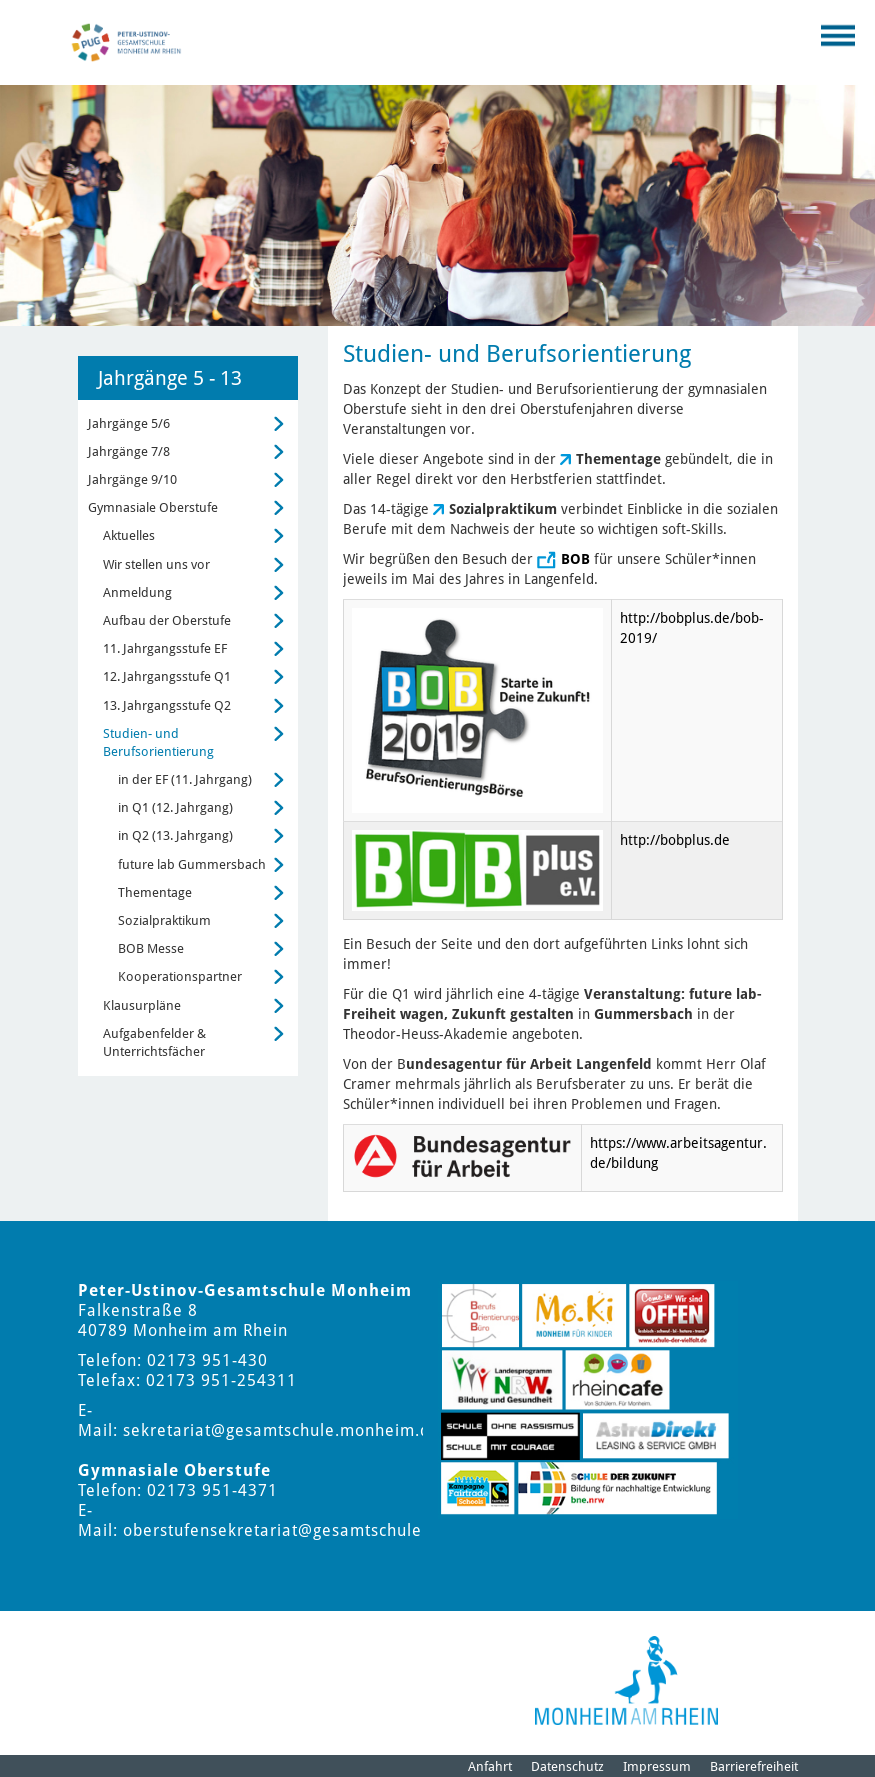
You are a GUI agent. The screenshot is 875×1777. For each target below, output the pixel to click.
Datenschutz (567, 1766)
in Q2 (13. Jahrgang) (175, 835)
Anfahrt (490, 1766)
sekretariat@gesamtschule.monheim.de (281, 1430)
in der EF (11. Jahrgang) (185, 779)
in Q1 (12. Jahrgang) (175, 807)
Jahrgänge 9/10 (132, 479)
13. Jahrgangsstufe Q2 (167, 705)
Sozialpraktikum (164, 920)
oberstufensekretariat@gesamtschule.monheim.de (325, 1530)
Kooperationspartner (180, 976)
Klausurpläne (142, 1005)
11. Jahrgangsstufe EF (165, 648)
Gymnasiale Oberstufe (153, 507)
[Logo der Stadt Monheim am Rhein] (626, 1680)
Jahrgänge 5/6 (129, 423)
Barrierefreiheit (754, 1766)
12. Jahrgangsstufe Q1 (167, 676)
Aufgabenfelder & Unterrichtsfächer (154, 1042)
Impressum (657, 1766)
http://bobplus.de (675, 840)
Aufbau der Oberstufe (167, 620)
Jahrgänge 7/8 (129, 451)
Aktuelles (129, 535)
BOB (575, 559)
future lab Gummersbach (192, 864)
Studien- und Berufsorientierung (158, 742)
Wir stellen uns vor (156, 564)
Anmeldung (137, 592)
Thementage (155, 892)
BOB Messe (151, 948)
